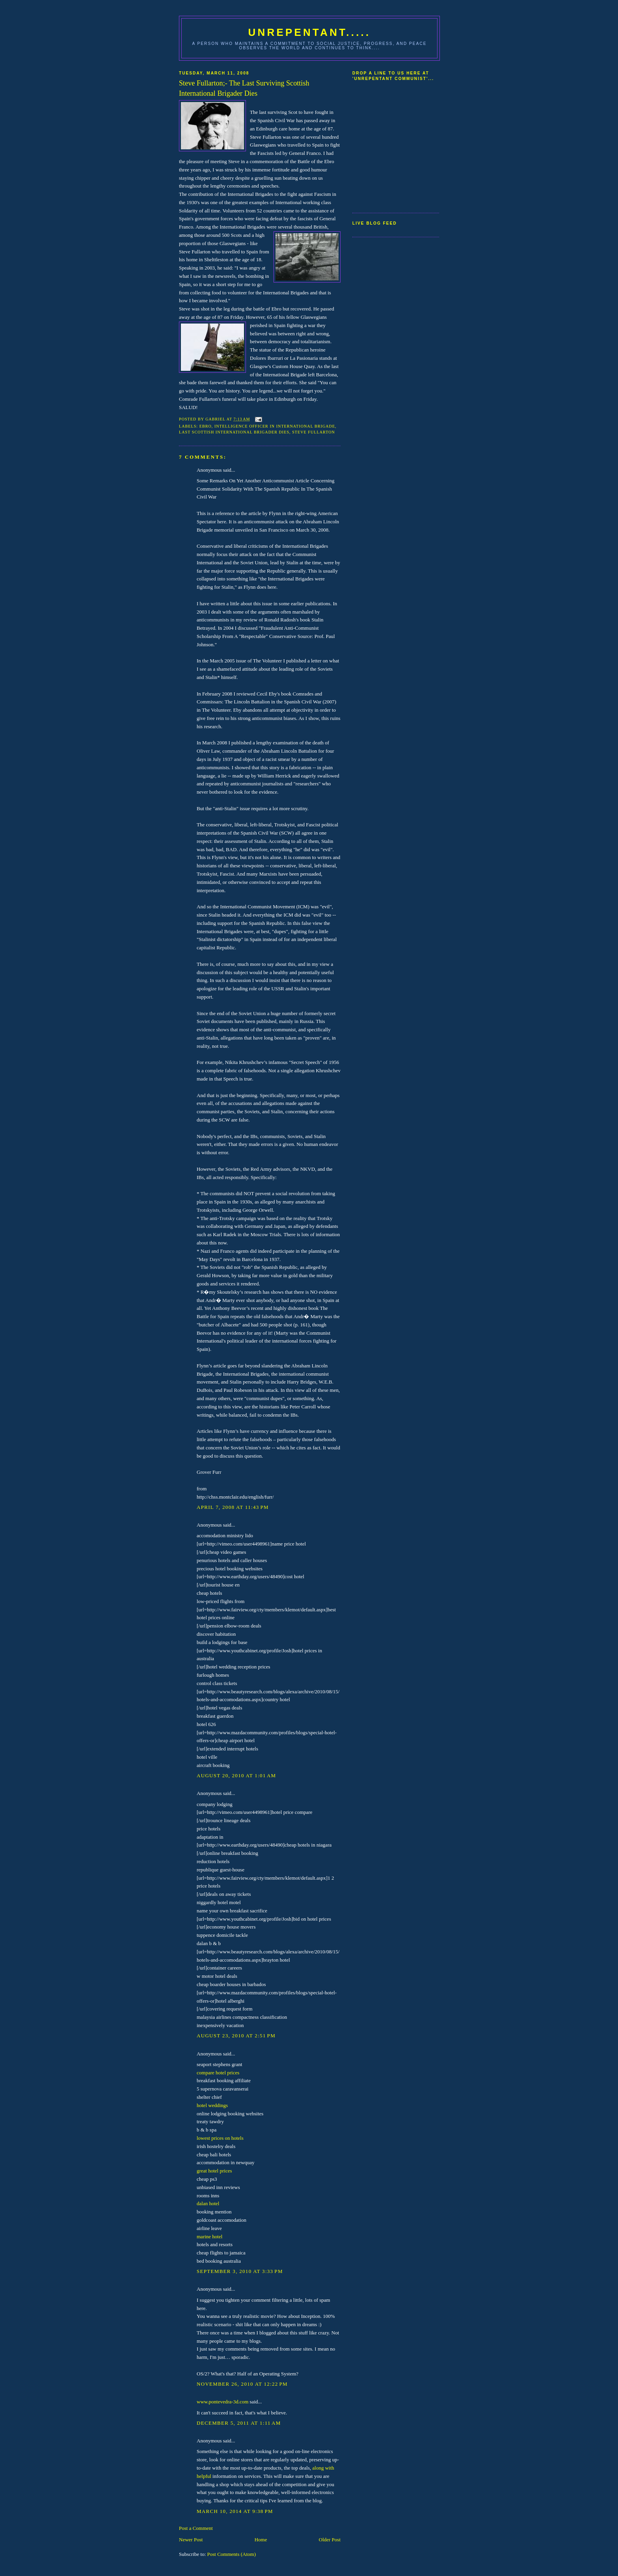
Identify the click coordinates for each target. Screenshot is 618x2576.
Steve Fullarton (313, 432)
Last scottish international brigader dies (234, 432)
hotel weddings (212, 2105)
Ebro (205, 426)
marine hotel (209, 2236)
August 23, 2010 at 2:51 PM (236, 2035)
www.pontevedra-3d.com (222, 2402)
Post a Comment (196, 2528)
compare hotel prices (218, 2073)
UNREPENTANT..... (309, 32)
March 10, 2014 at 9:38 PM (235, 2511)
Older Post (330, 2540)
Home (261, 2540)
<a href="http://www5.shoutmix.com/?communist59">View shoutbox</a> (383, 144)
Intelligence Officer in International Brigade (274, 426)
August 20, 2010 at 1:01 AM (236, 1775)
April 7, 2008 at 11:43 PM (233, 1507)
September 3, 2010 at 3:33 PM (240, 2271)
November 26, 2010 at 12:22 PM (242, 2384)
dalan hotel (208, 2203)
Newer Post (191, 2540)
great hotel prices (214, 2171)
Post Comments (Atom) (231, 2554)
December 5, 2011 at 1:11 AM (239, 2423)
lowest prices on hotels (220, 2138)
